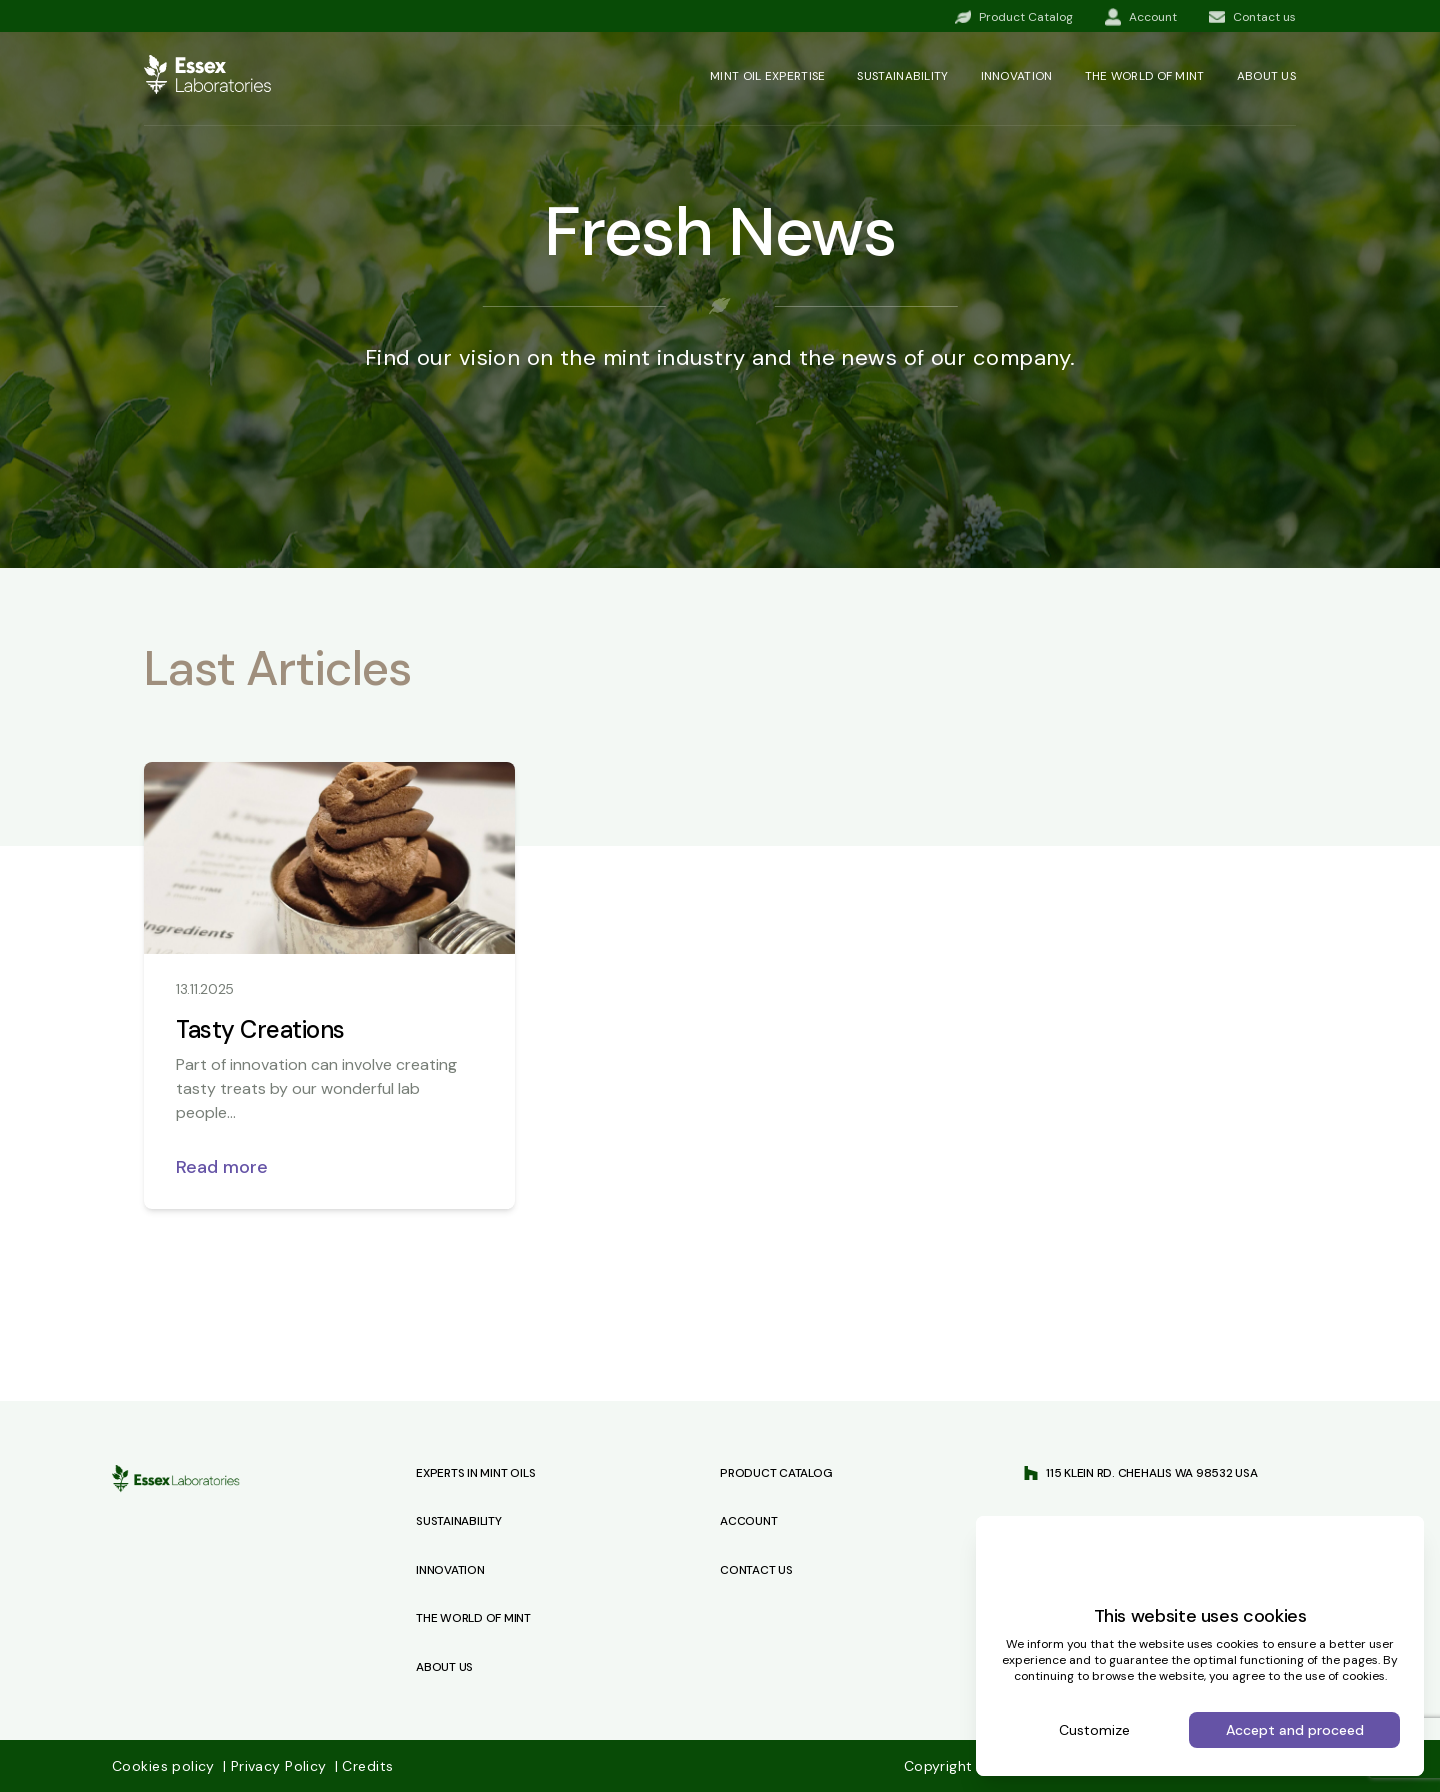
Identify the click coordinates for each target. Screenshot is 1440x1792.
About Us (444, 1667)
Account (748, 1521)
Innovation (1017, 76)
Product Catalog (776, 1473)
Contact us (756, 1570)
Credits (364, 1766)
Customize (1094, 1730)
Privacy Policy (277, 1766)
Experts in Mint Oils (475, 1473)
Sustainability (902, 76)
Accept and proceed (1295, 1730)
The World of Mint (473, 1618)
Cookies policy (165, 1766)
